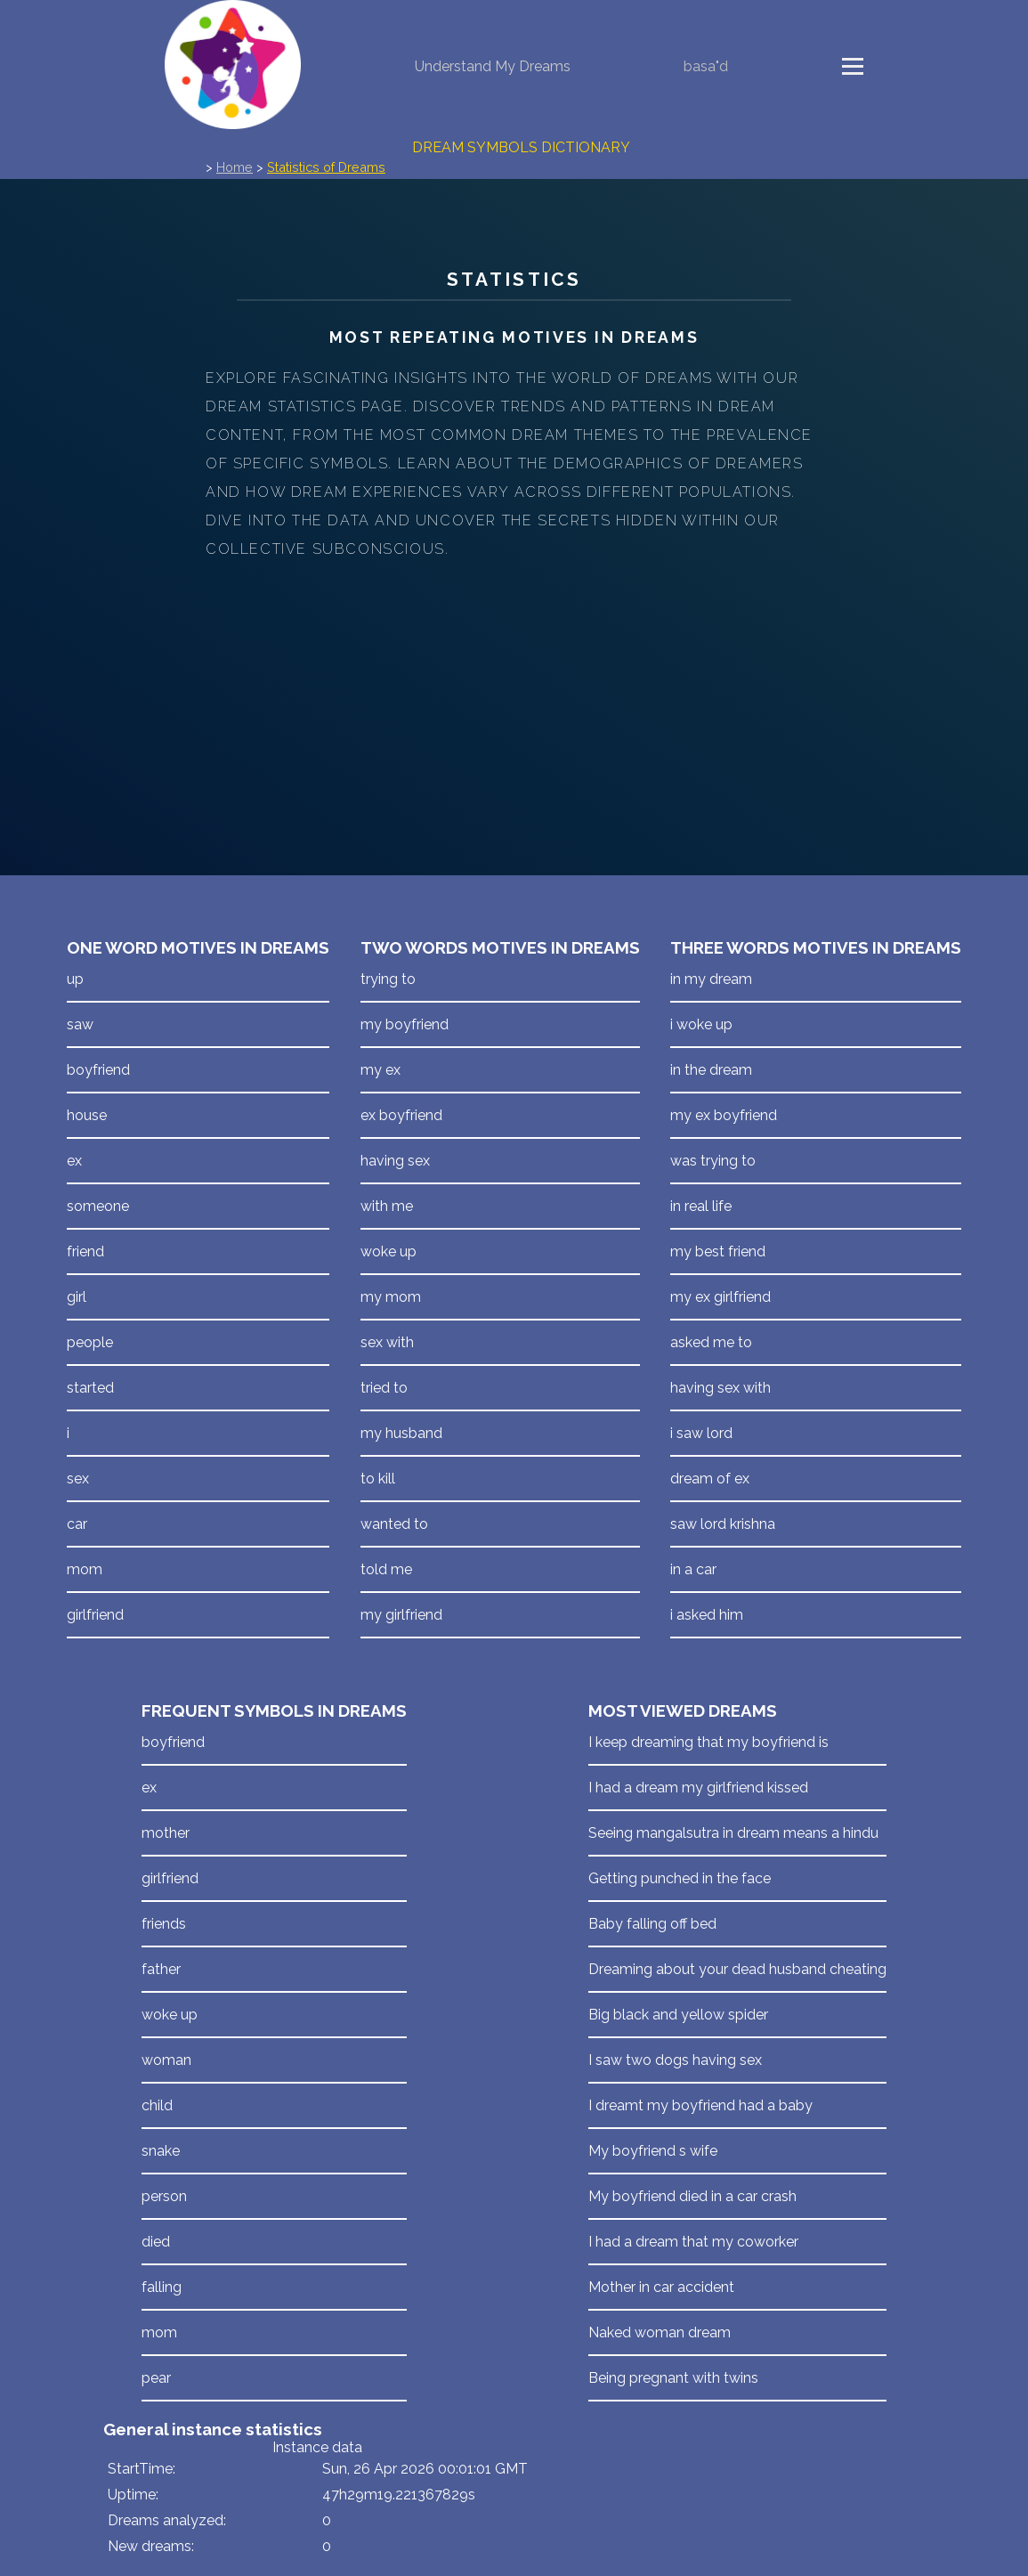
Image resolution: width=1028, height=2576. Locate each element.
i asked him (706, 1614)
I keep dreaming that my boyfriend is (708, 1742)
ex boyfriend (401, 1115)
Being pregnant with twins (673, 2377)
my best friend (717, 1251)
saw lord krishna (722, 1524)
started (90, 1387)
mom (84, 1569)
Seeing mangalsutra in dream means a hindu (733, 1832)
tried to (384, 1387)
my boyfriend (404, 1024)
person (164, 2196)
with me (386, 1206)
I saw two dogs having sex (675, 2060)
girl (76, 1296)
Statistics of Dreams (326, 167)
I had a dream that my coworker (693, 2241)
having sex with (720, 1387)
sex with (387, 1342)
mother (166, 1832)
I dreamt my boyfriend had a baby (700, 2105)
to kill (377, 1478)
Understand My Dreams (493, 66)
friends (164, 1923)
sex (78, 1478)
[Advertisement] (514, 697)
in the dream (711, 1069)
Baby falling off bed (652, 1923)
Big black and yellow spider (678, 2014)
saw (80, 1024)
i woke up (701, 1024)
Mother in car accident (661, 2287)
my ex (380, 1069)
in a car (693, 1569)
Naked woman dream (659, 2332)
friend (85, 1251)
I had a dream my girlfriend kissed (698, 1787)
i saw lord (701, 1433)
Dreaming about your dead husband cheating (737, 1969)
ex (74, 1160)
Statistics (514, 279)
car (77, 1524)
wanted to (394, 1524)
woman (166, 2060)
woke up (388, 1251)
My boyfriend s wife (652, 2150)
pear (156, 2377)
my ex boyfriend (723, 1115)
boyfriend (98, 1069)
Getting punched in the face (679, 1878)
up (75, 979)
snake (161, 2150)
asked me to (711, 1342)
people (90, 1342)
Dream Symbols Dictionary (521, 147)
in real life (701, 1206)
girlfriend (95, 1614)
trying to (388, 979)
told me (386, 1569)
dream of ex (709, 1478)
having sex (395, 1160)
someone (98, 1206)
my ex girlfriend (720, 1296)
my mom (390, 1296)
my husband (401, 1433)
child (157, 2105)
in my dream (711, 979)
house (87, 1115)
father (161, 1969)
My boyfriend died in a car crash (692, 2196)
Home (234, 167)
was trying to (713, 1160)
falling (162, 2287)
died (156, 2241)
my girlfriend (401, 1614)
